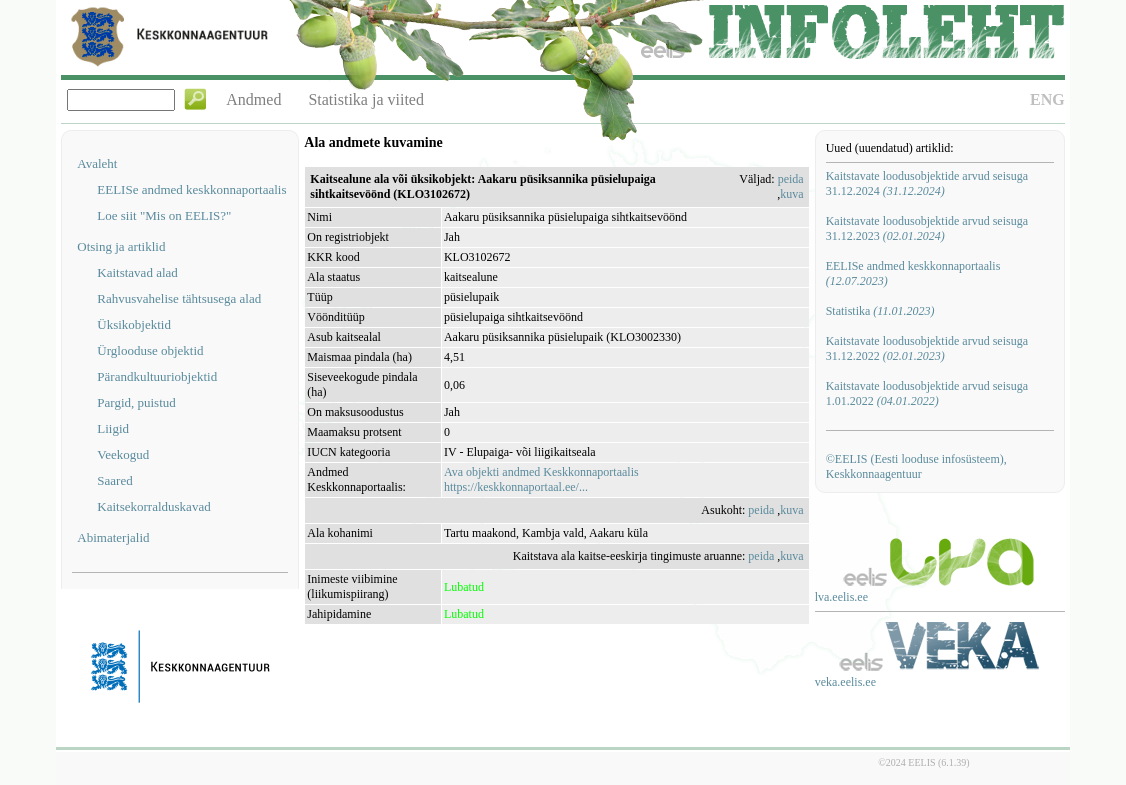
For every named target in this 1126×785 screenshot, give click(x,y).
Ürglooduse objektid (150, 350)
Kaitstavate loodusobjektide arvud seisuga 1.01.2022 (927, 393)
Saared (114, 480)
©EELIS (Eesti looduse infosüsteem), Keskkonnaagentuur (916, 466)
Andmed (253, 99)
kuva (791, 194)
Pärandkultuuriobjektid (157, 376)
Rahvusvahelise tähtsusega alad (179, 298)
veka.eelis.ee (845, 682)
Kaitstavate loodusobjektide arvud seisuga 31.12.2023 (927, 228)
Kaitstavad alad (137, 272)
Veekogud (123, 454)
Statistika (880, 311)
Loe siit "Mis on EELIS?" (164, 215)
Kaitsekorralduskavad (153, 506)
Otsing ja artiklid (121, 246)
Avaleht (97, 163)
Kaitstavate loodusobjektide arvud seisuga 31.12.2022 (927, 348)
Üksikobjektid (134, 324)
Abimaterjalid (113, 537)
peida (791, 179)
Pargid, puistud (136, 402)
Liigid (113, 428)
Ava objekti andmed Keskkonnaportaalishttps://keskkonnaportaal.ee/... (541, 479)
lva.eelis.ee (841, 597)
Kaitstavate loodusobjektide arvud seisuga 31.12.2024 (927, 183)
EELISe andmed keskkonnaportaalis (191, 189)
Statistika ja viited (366, 99)
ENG (1047, 99)
